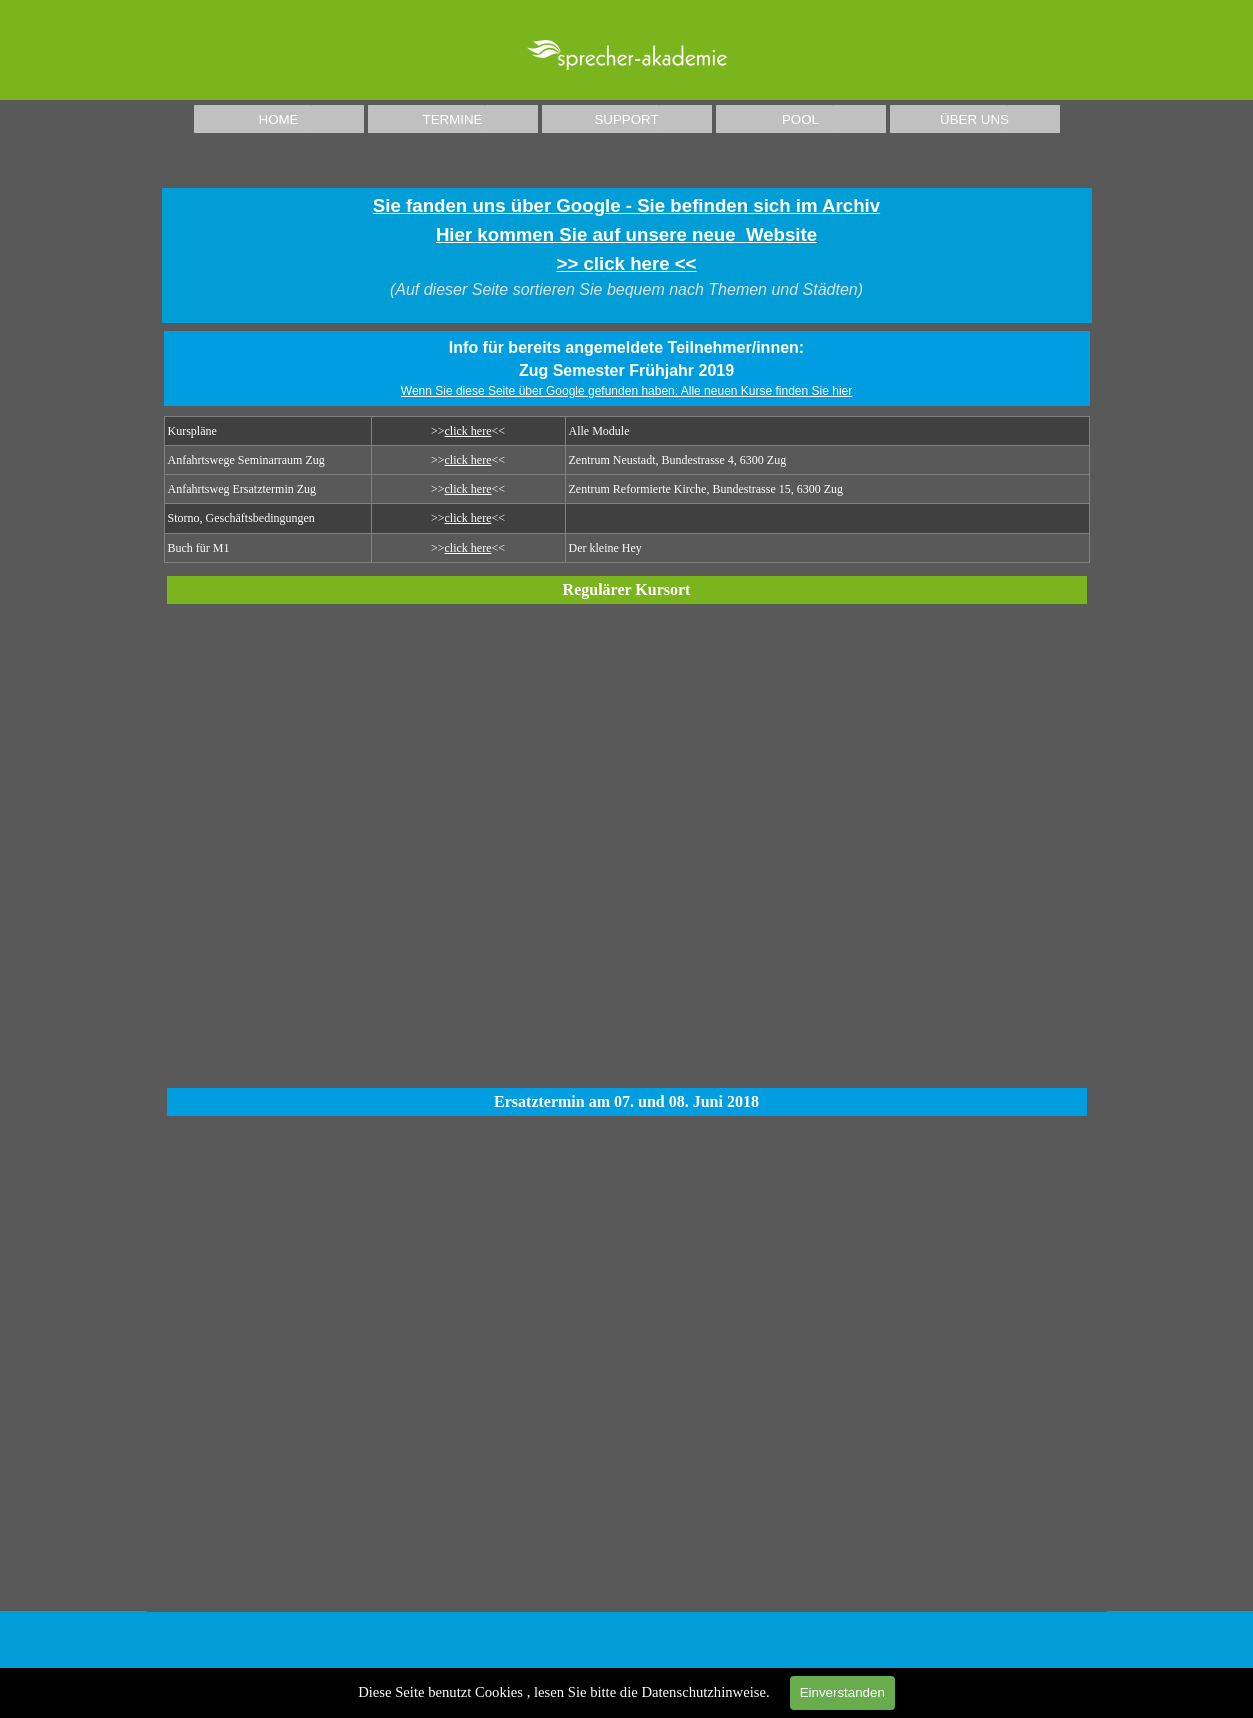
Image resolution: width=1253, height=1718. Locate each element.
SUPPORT (626, 119)
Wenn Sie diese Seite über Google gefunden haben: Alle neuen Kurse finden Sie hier (626, 391)
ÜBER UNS (974, 119)
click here (468, 431)
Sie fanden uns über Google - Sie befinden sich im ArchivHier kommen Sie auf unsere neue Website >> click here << (626, 234)
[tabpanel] (627, 255)
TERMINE (453, 119)
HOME (279, 119)
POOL (800, 119)
